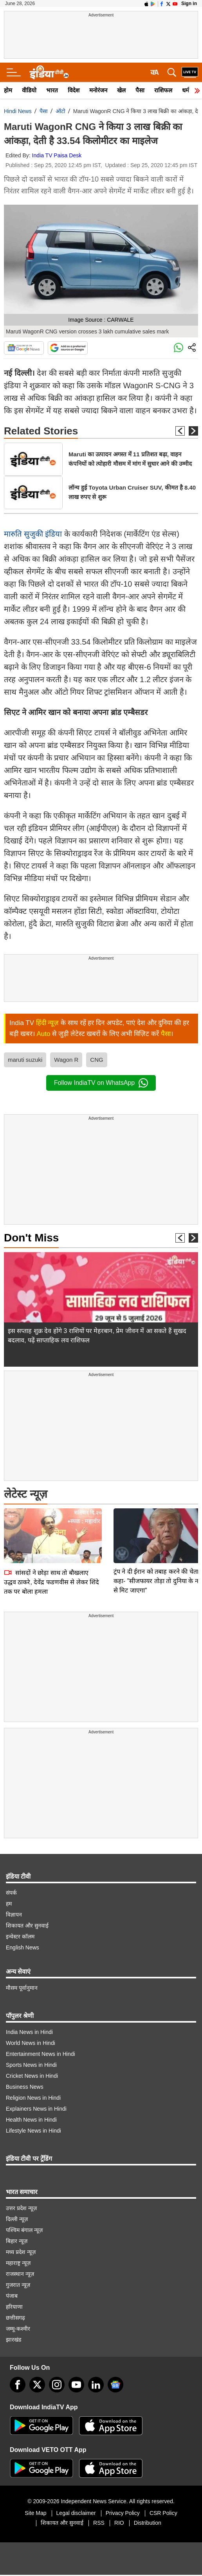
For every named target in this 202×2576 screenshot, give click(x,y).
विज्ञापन (14, 1914)
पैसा (139, 90)
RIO (119, 2523)
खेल (121, 90)
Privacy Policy (123, 2513)
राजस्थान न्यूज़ (20, 2274)
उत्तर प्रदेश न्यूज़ (21, 2208)
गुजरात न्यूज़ (18, 2285)
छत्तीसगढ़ (15, 2318)
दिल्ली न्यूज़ (17, 2219)
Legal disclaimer (76, 2513)
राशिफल (163, 90)
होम (8, 90)
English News (22, 1947)
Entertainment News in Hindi (40, 2054)
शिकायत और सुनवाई (27, 1925)
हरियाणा (14, 2307)
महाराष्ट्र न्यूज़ (18, 2263)
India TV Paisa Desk (57, 155)
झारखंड (13, 2339)
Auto (43, 1034)
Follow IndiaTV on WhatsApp (101, 1083)
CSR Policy (163, 2513)
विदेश (73, 90)
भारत (52, 90)
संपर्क (11, 1893)
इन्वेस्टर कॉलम (20, 1936)
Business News (24, 2087)
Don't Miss (31, 1238)
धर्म (185, 90)
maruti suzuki (25, 1059)
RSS (99, 2523)
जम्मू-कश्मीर (18, 2329)
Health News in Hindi (31, 2120)
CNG (96, 1059)
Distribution (147, 2523)
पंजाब (12, 2296)
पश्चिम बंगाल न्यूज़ (24, 2230)
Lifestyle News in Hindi (33, 2130)
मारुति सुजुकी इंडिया (33, 534)
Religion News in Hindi (33, 2098)
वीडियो (29, 90)
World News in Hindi (30, 2043)
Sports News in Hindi (31, 2065)
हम (9, 1903)
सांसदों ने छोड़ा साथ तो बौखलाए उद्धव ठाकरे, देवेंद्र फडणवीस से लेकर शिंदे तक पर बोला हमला (51, 1527)
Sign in (189, 3)
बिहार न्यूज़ (16, 2241)
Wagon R (66, 1059)
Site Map (35, 2513)
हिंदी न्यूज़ (47, 1023)
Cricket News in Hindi (32, 2076)
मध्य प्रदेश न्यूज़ (21, 2252)
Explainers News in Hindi (36, 2109)
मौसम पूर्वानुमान (22, 1988)
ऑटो (60, 111)
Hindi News (18, 111)
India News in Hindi (29, 2032)
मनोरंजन (98, 90)
